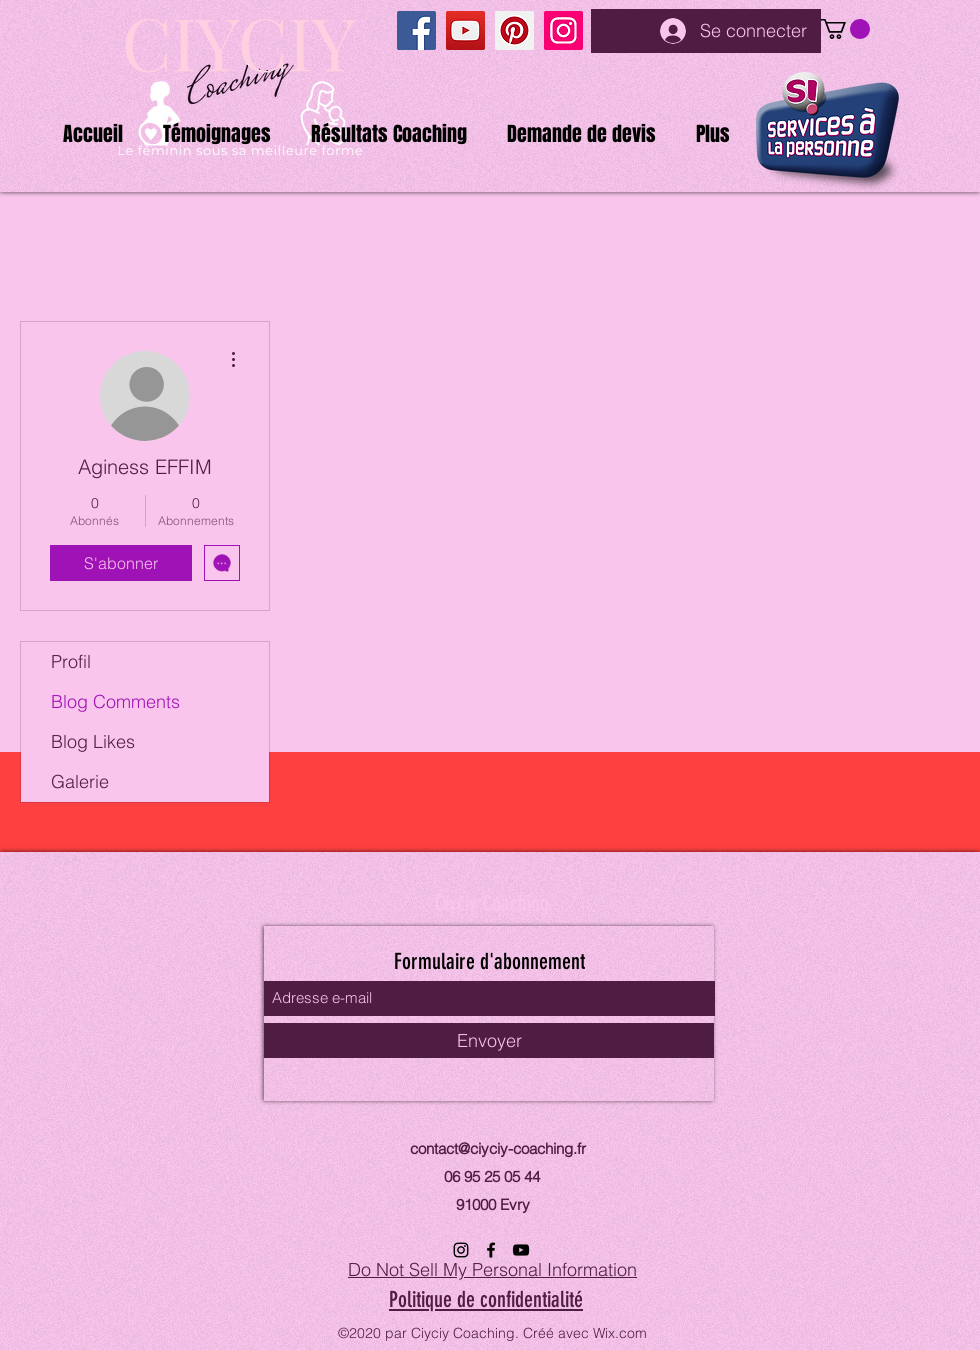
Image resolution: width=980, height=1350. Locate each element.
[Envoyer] (489, 1040)
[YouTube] (465, 30)
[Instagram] (563, 30)
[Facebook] (416, 30)
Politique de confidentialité (486, 1299)
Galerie (80, 781)
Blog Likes (93, 741)
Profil (71, 661)
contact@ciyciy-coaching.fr (498, 1148)
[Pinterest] (514, 30)
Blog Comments (115, 701)
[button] (845, 29)
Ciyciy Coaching (492, 903)
